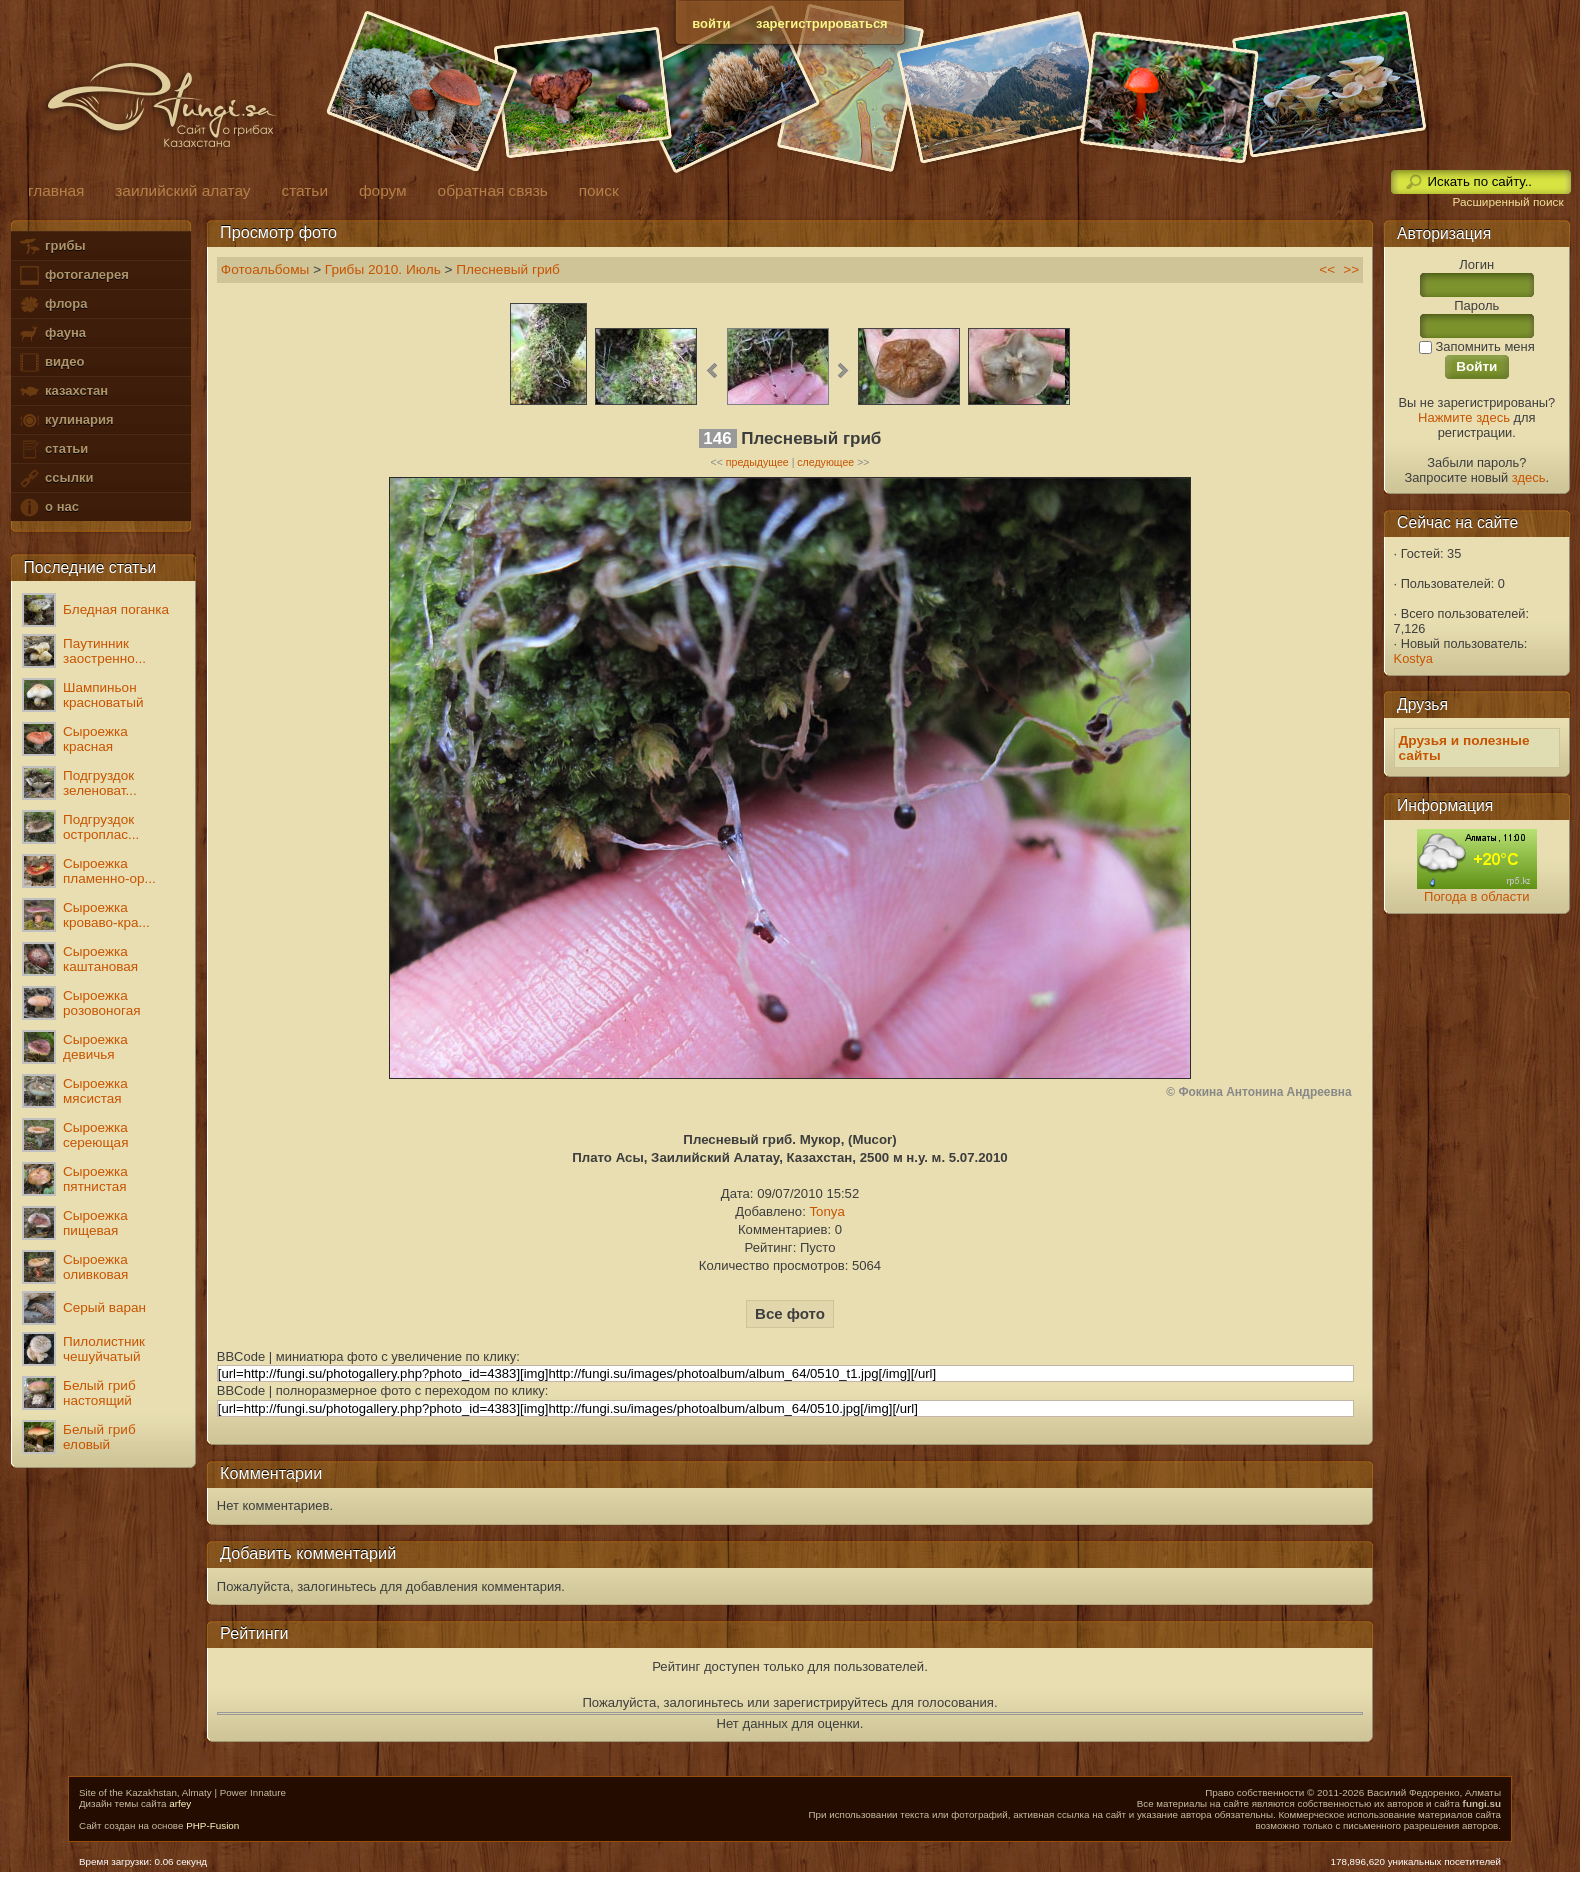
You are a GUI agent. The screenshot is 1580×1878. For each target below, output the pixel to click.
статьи (53, 449)
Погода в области (1476, 896)
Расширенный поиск (1507, 202)
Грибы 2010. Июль (383, 269)
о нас (48, 507)
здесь (1529, 477)
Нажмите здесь (1464, 417)
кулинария (65, 420)
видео (51, 362)
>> (1351, 269)
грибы (51, 246)
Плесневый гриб (508, 269)
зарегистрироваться (822, 23)
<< (1327, 269)
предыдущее (757, 462)
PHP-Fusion (212, 1825)
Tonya (826, 1211)
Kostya (1413, 658)
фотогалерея (73, 275)
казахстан (63, 391)
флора (52, 304)
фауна (52, 333)
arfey (180, 1803)
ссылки (55, 478)
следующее (825, 462)
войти (711, 23)
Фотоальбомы (265, 269)
